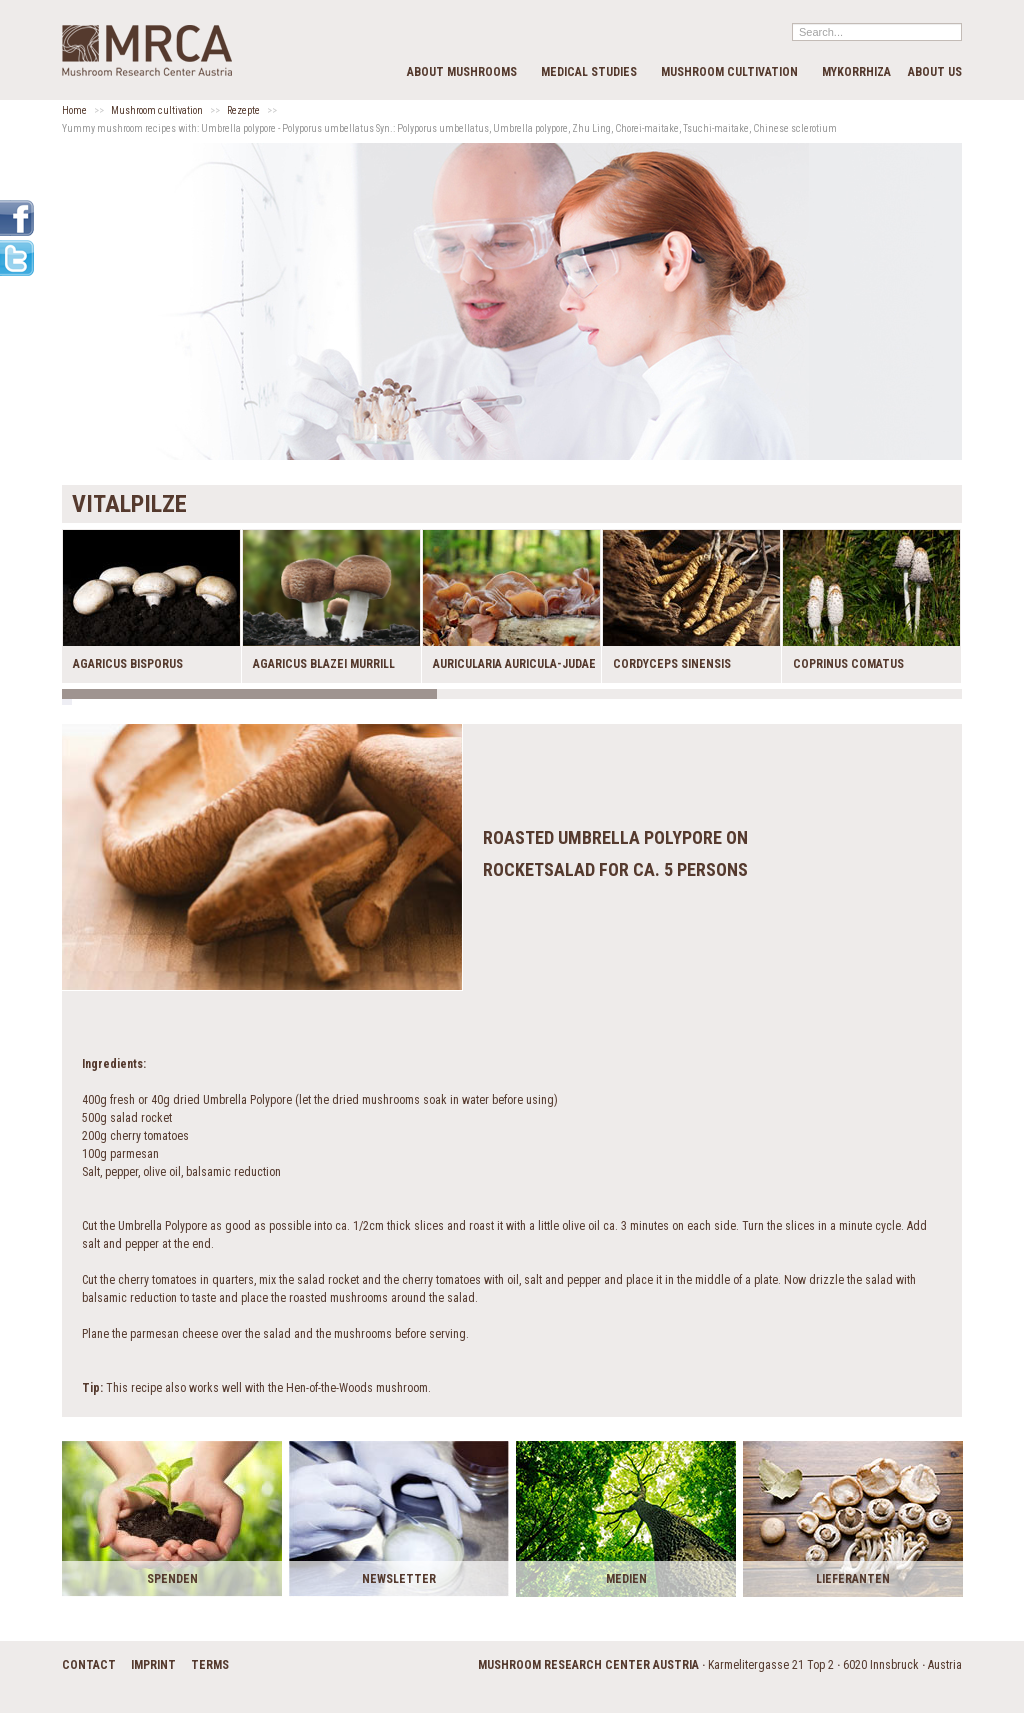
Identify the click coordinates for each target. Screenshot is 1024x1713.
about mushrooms (462, 72)
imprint (153, 1665)
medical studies (589, 72)
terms (210, 1665)
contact (89, 1665)
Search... (792, 22)
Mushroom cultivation (729, 72)
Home (74, 110)
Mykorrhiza (856, 72)
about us (935, 72)
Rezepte (243, 110)
